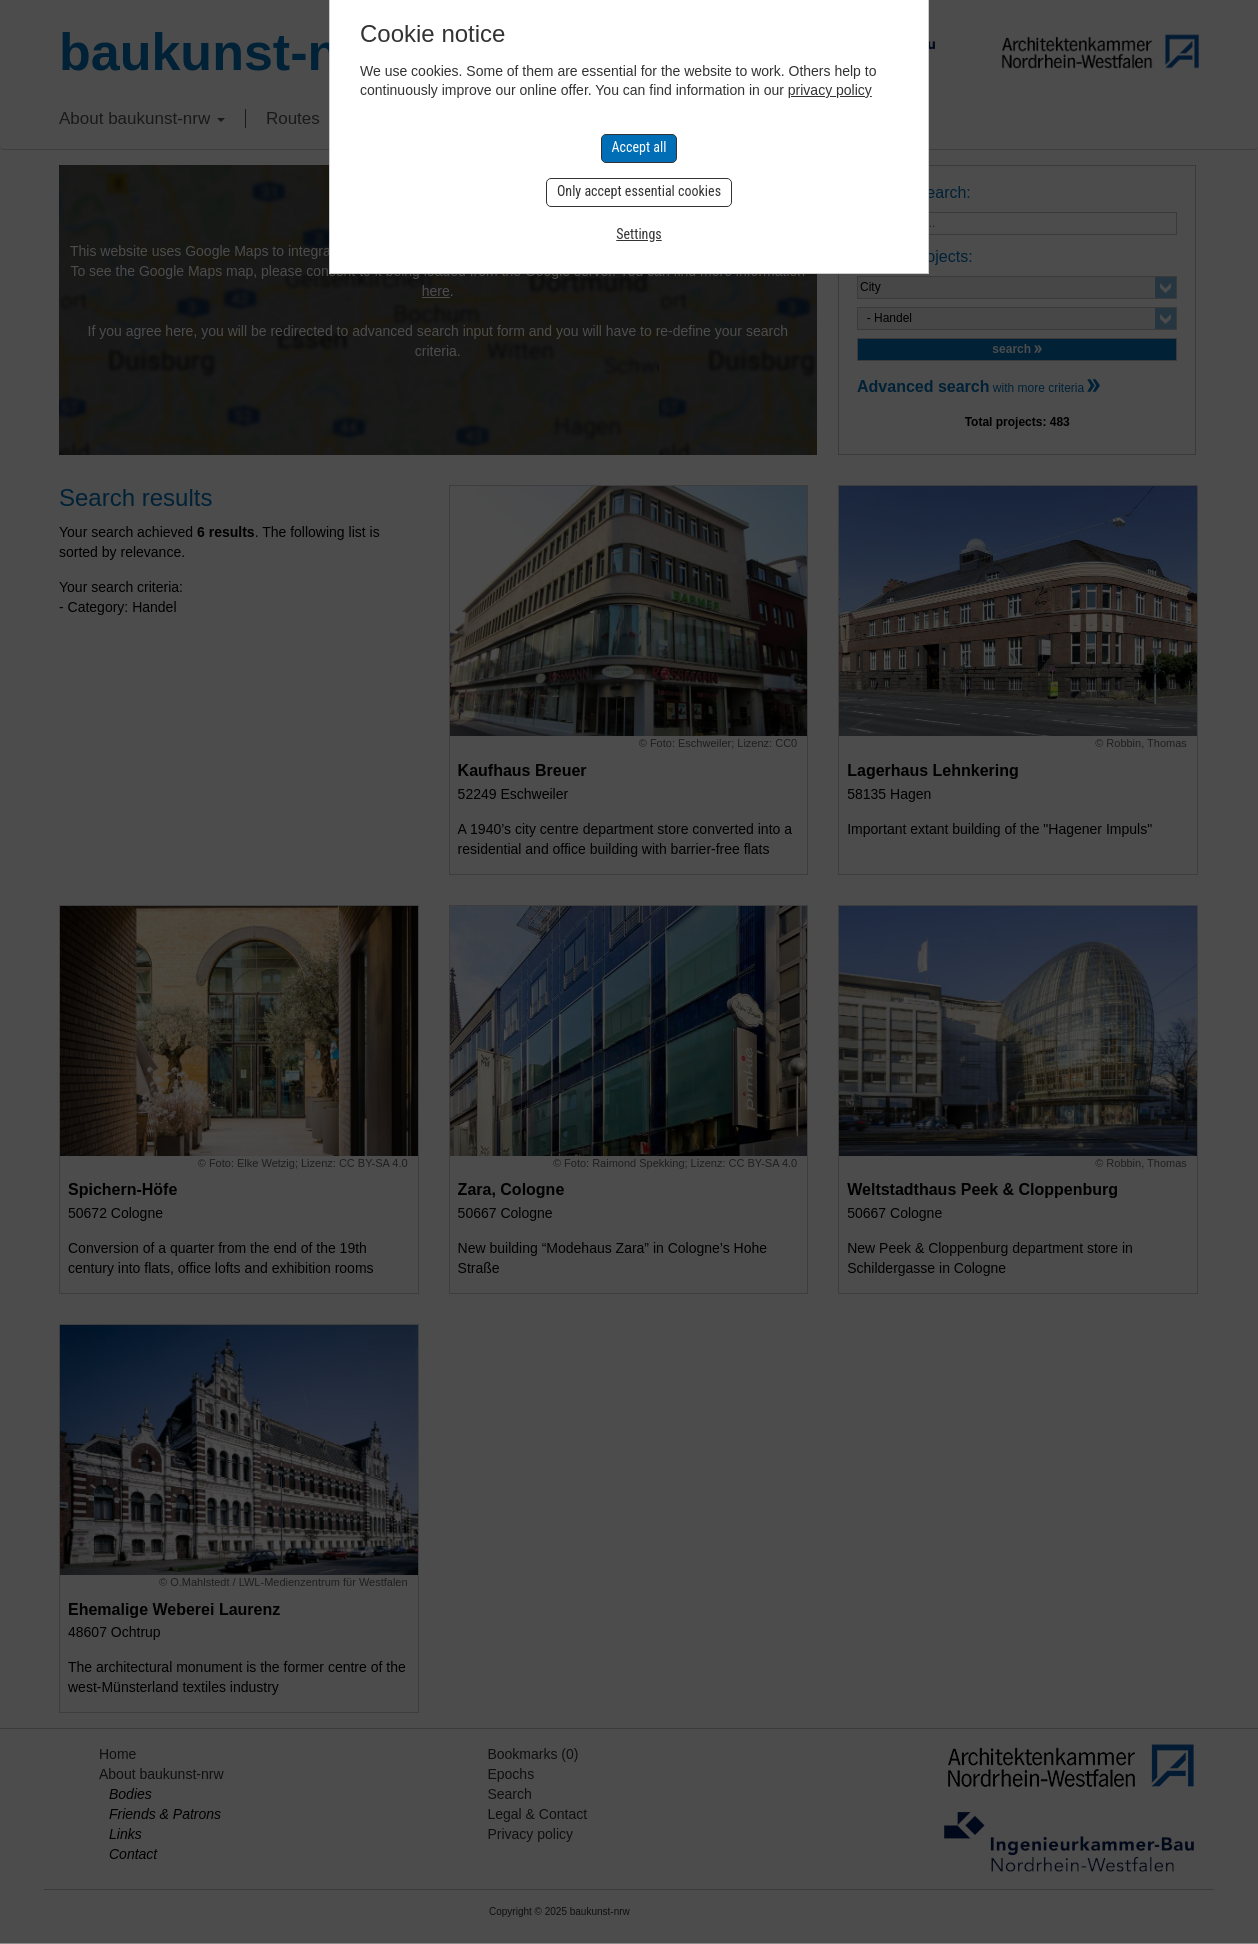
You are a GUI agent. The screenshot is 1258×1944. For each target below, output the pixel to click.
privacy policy (830, 90)
